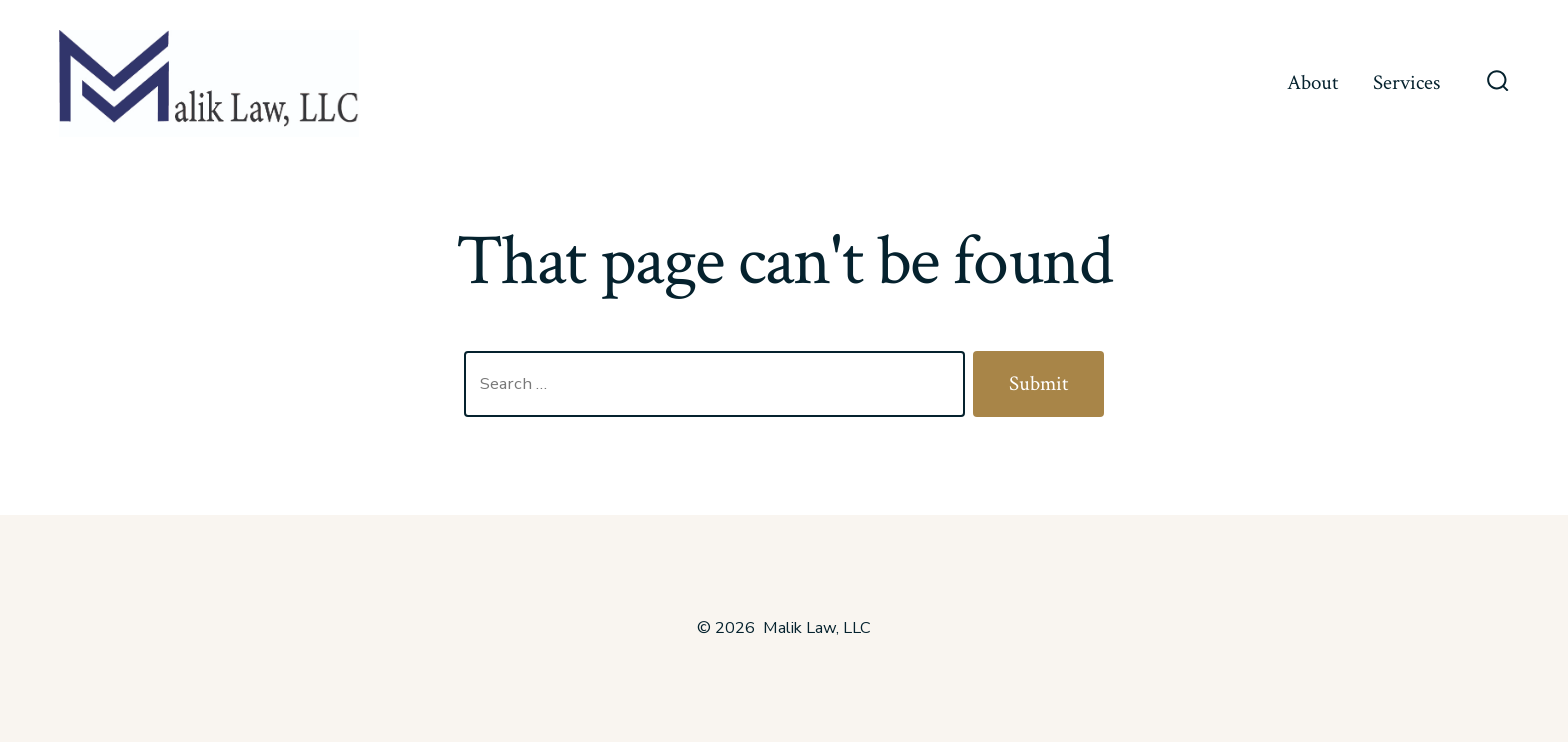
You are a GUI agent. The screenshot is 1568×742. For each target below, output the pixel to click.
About (1312, 82)
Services (1406, 82)
